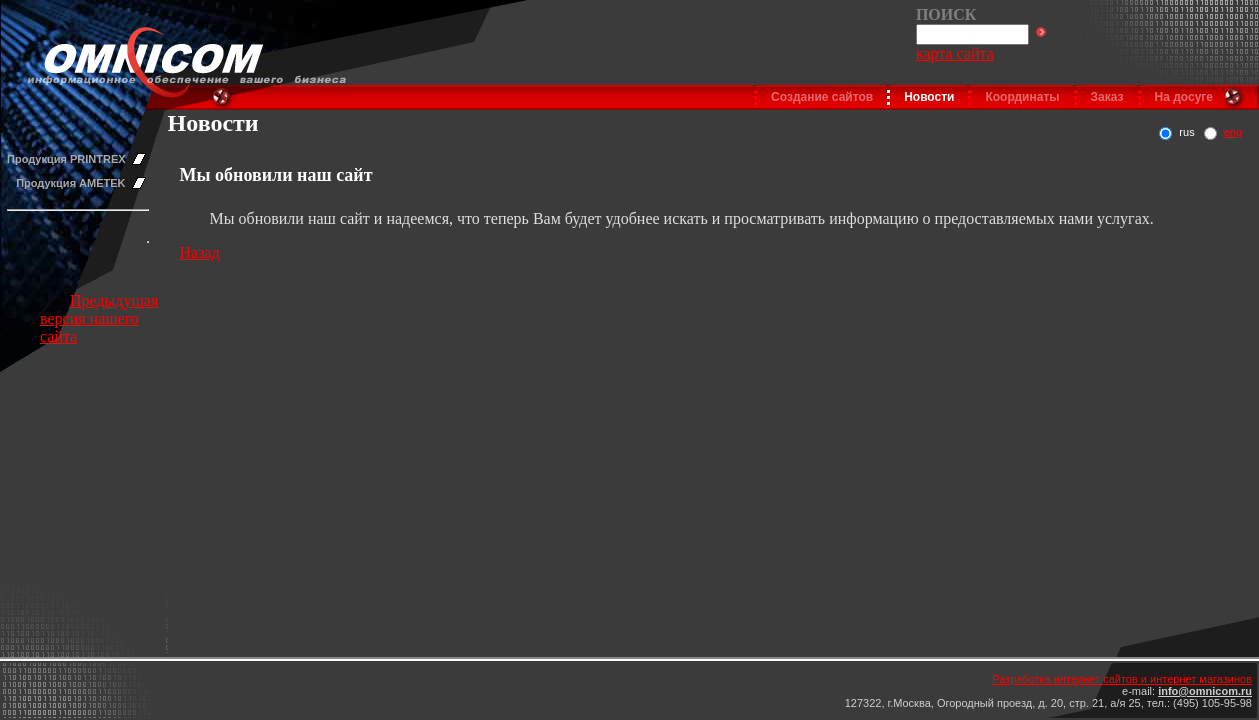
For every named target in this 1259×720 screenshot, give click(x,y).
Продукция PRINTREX (66, 159)
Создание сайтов (822, 97)
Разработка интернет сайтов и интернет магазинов (1122, 679)
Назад (200, 252)
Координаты (1022, 97)
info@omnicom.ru (1205, 691)
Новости (929, 97)
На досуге (1184, 97)
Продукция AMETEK (70, 183)
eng (1233, 132)
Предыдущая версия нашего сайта (99, 318)
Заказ (1107, 97)
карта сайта (955, 53)
